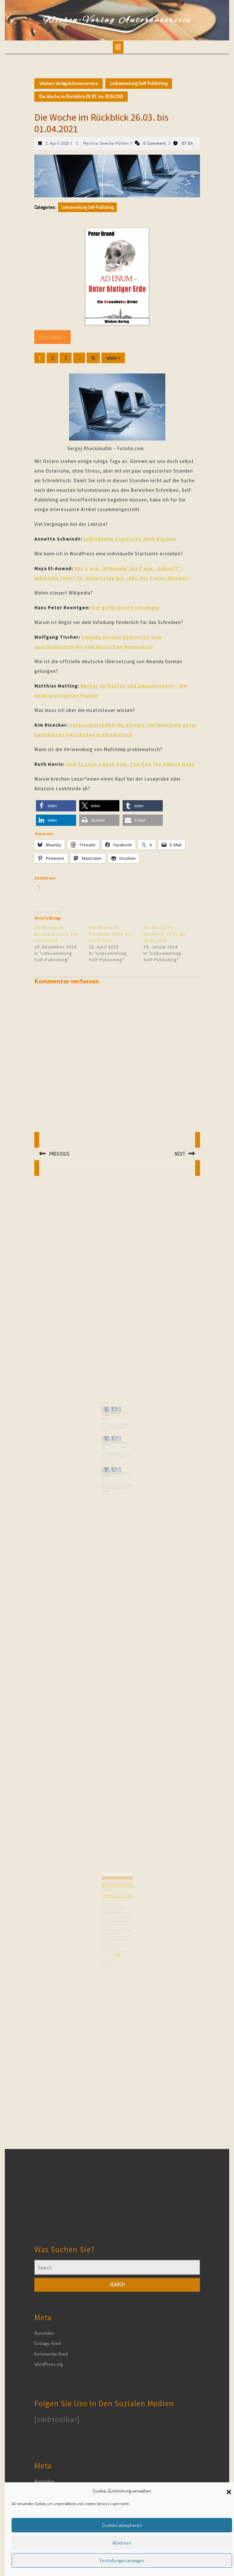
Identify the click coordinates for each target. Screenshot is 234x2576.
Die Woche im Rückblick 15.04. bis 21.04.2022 (110, 934)
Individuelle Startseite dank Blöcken (129, 539)
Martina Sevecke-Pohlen (106, 143)
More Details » (52, 337)
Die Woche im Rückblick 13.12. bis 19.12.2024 (56, 934)
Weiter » (113, 358)
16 (93, 358)
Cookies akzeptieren (122, 2525)
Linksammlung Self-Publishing (138, 83)
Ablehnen (121, 2543)
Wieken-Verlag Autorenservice (117, 20)
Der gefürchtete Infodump (125, 607)
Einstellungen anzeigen (122, 2560)
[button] (229, 2491)
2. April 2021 (57, 143)
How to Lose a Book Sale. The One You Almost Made (130, 764)
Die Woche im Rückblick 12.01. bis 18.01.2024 (165, 934)
